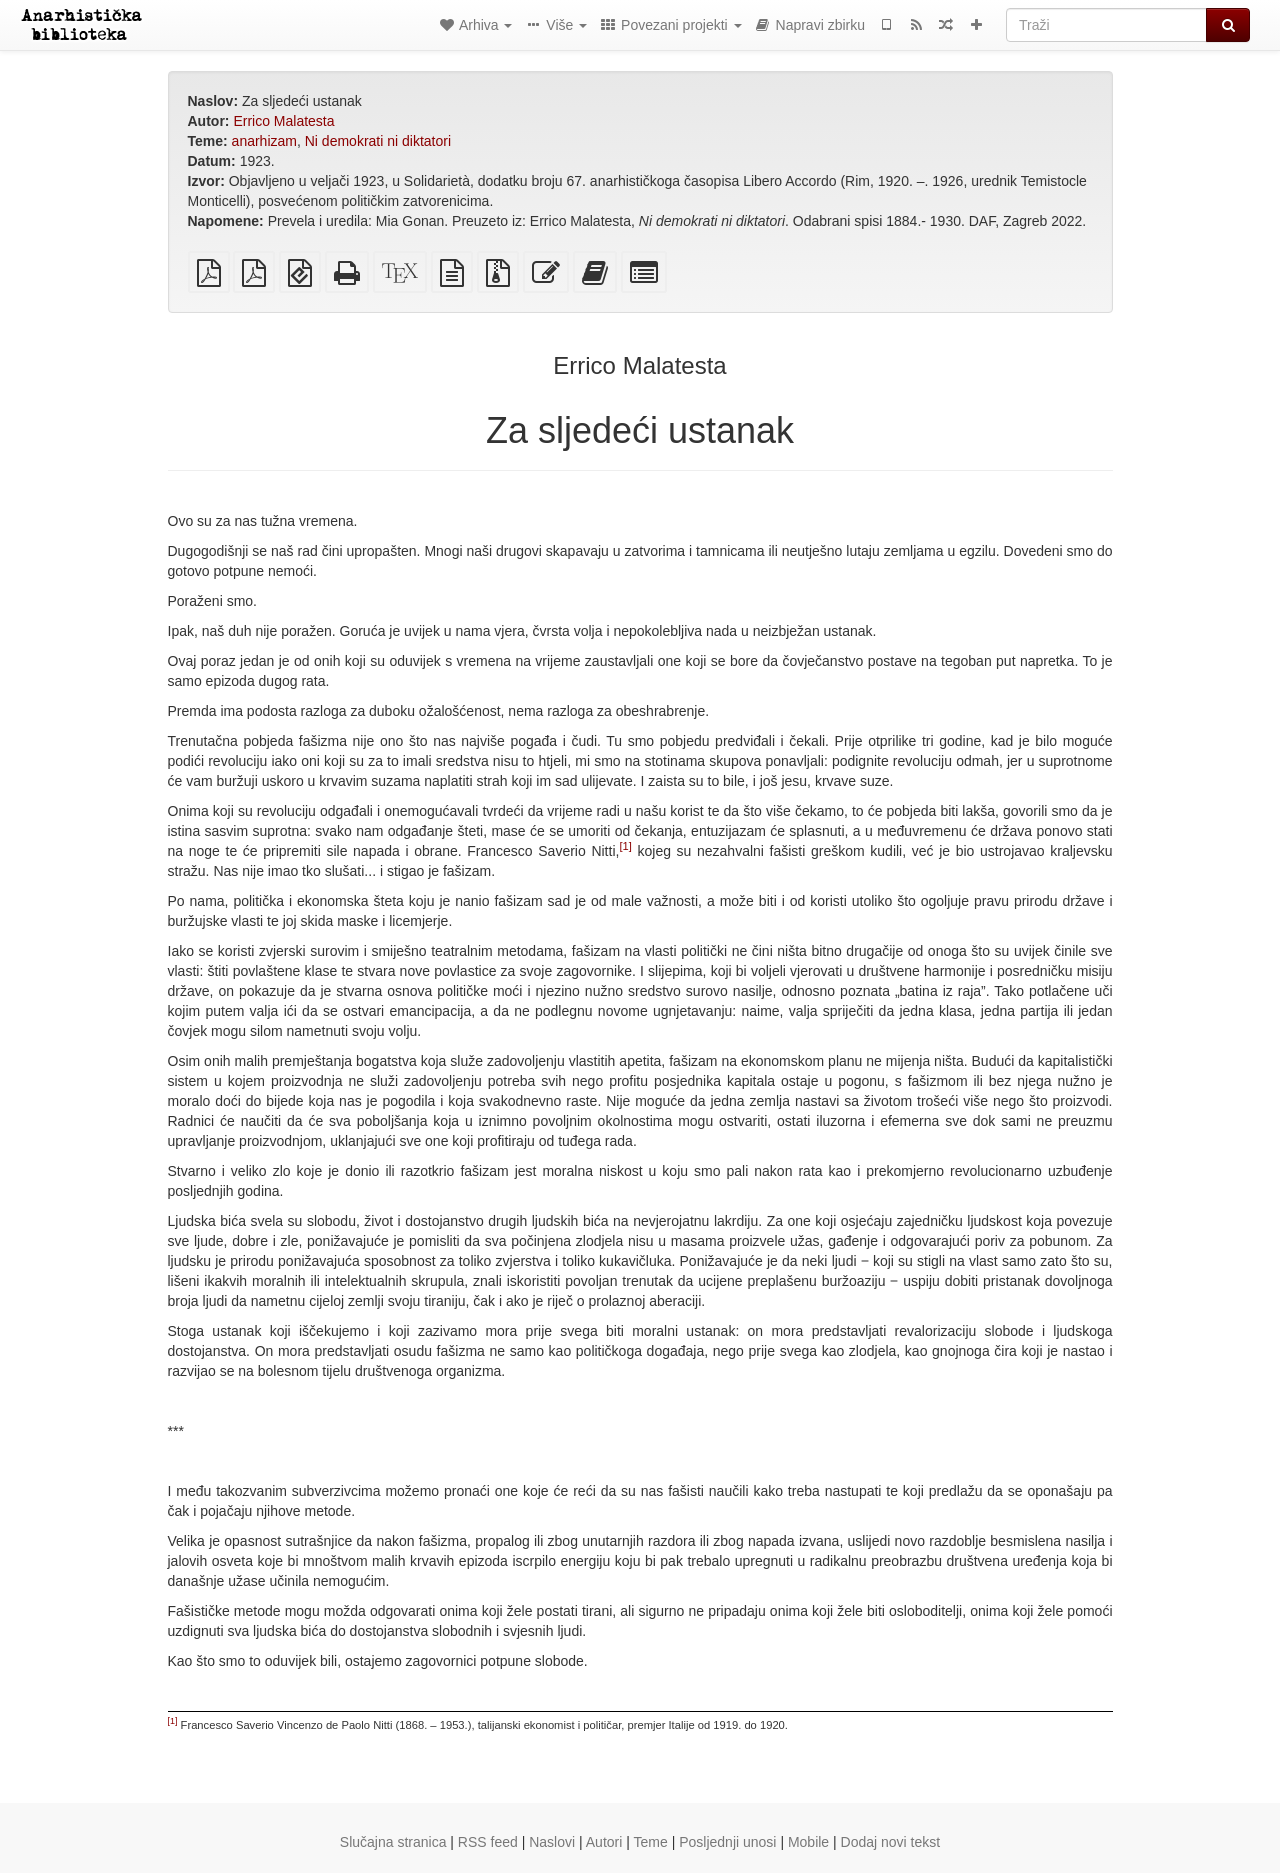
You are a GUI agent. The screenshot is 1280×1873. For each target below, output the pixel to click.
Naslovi (552, 1842)
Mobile (808, 1842)
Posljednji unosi (727, 1842)
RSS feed (488, 1842)
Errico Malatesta (283, 121)
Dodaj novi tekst (891, 1842)
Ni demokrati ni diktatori (378, 141)
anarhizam (264, 141)
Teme (651, 1842)
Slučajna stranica (393, 1842)
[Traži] (1106, 25)
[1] (625, 846)
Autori (604, 1842)
